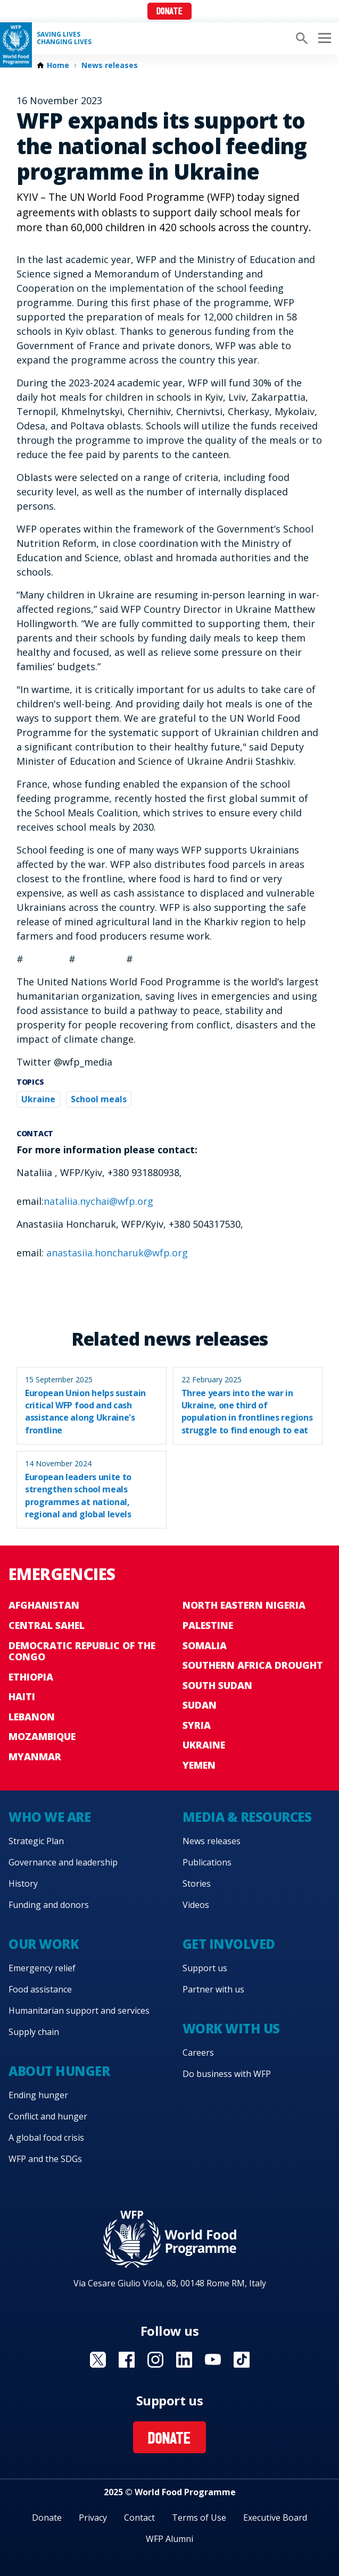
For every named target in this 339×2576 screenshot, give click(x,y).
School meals (99, 1099)
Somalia (205, 1645)
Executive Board (275, 2517)
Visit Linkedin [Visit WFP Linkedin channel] (184, 2360)
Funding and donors (49, 1905)
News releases (109, 65)
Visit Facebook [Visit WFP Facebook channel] (127, 2360)
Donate (169, 12)
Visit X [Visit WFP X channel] (98, 2360)
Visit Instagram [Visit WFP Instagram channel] (155, 2360)
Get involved (229, 1944)
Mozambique (42, 1736)
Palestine (208, 1625)
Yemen (199, 1765)
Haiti (22, 1696)
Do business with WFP (227, 2074)
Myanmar (35, 1756)
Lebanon (32, 1716)
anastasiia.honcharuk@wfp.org (117, 1252)
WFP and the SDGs (45, 2159)
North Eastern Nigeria (244, 1605)
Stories (197, 1883)
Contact (139, 2517)
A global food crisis (46, 2137)
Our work (44, 1944)
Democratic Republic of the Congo (82, 1651)
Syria (197, 1725)
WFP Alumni (169, 2539)
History (23, 1883)
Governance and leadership (63, 1862)
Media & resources (247, 1817)
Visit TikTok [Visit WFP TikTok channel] (242, 2360)
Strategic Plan (36, 1841)
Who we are (49, 1817)
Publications (207, 1862)
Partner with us (213, 1989)
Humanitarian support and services (79, 2010)
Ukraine (38, 1099)
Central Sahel (47, 1625)
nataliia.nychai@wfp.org (98, 1201)
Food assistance (40, 1989)
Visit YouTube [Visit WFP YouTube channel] (213, 2360)
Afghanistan (44, 1605)
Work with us (231, 2028)
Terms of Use (199, 2517)
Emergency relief (42, 1968)
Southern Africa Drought (253, 1665)
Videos (196, 1905)
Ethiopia (31, 1676)
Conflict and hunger (48, 2116)
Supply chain (34, 2032)
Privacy (93, 2517)
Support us (205, 1968)
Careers (198, 2052)
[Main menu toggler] (323, 38)
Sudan (200, 1705)
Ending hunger (38, 2095)
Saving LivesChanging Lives (64, 38)
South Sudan (217, 1685)
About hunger (59, 2071)
